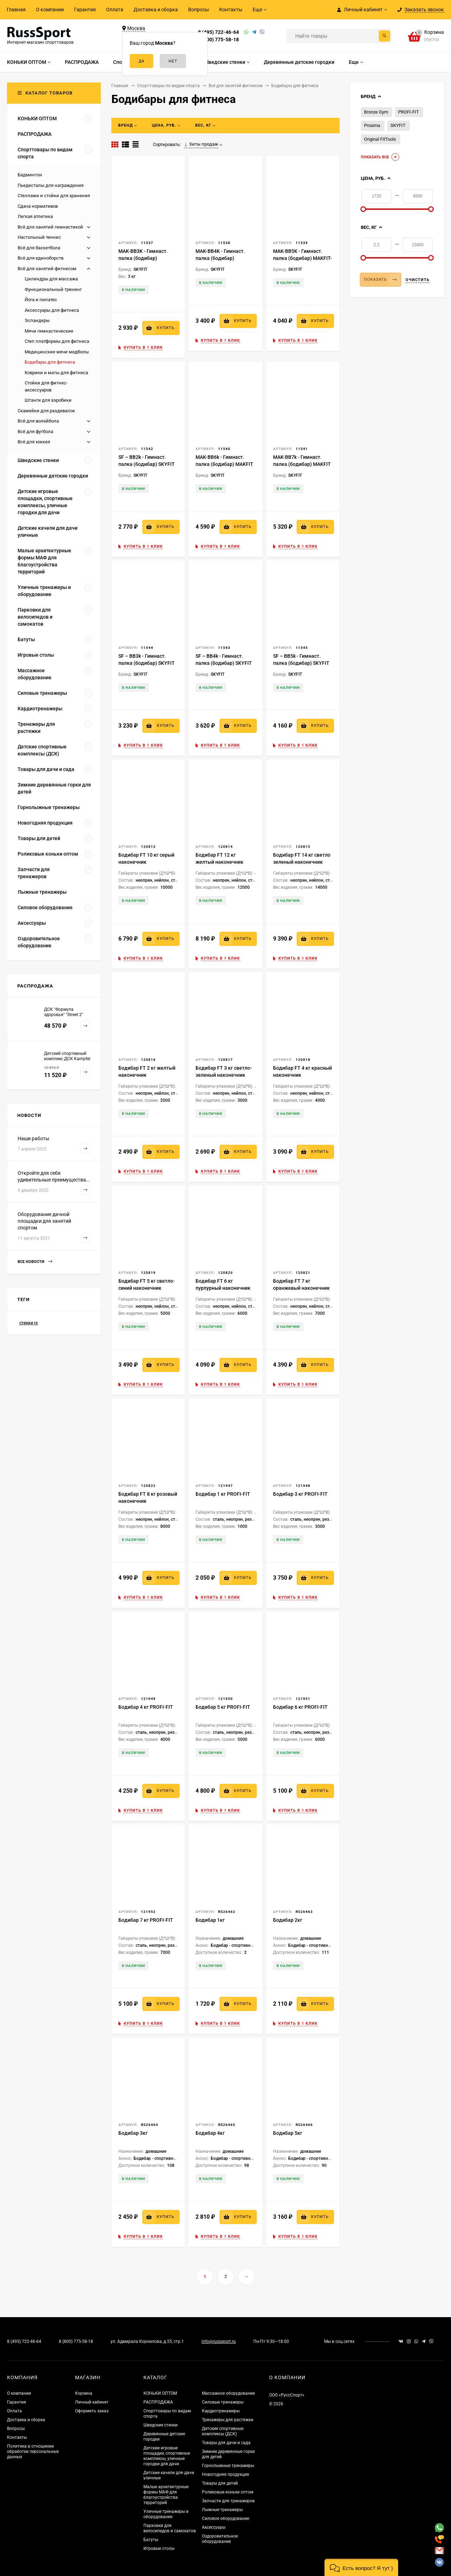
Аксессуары (214, 2527)
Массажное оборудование (228, 2393)
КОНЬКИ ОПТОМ (160, 2393)
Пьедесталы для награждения (51, 185)
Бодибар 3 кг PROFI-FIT (300, 1494)
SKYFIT (398, 125)
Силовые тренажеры (222, 2402)
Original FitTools (380, 139)
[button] (361, 2567)
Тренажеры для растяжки (227, 2419)
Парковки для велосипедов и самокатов (169, 2528)
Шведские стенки (160, 2425)
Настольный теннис (39, 237)
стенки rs (28, 1322)
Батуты (150, 2539)
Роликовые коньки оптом (227, 2492)
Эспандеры (37, 320)
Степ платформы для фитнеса (57, 341)
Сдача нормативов (38, 206)
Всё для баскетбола (39, 247)
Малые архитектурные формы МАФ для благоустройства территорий (166, 2494)
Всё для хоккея (34, 441)
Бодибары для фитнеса (50, 362)
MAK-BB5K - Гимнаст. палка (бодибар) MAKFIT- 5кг (302, 258)
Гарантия (85, 9)
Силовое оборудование (225, 2518)
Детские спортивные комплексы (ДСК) (222, 2431)
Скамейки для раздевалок (46, 410)
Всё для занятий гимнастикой (50, 227)
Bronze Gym (376, 112)
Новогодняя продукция (225, 2474)
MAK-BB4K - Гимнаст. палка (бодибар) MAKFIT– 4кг (220, 258)
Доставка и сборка (156, 9)
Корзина (83, 2393)
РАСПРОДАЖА (158, 2402)
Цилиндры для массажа (51, 278)
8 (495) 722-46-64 (218, 32)
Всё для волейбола (38, 421)
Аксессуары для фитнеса (52, 310)
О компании (50, 9)
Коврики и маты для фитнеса (56, 372)
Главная (16, 9)
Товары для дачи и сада (226, 2442)
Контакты (230, 9)
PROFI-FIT (408, 112)
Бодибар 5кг (287, 2133)
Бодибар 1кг (210, 1920)
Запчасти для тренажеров (228, 2500)
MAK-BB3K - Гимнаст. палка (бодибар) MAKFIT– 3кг (143, 258)
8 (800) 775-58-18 (218, 39)
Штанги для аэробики (48, 400)
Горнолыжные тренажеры (228, 2465)
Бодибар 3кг (133, 2133)
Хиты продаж (201, 144)
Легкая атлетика (35, 216)
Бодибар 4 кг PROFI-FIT (145, 1707)
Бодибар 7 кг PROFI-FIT (145, 1920)
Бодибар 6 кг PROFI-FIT (300, 1707)
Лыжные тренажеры (222, 2509)
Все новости (35, 1261)
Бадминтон (30, 174)
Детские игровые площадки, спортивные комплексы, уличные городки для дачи (166, 2456)
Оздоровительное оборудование (220, 2539)
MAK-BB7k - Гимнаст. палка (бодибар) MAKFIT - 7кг (302, 464)
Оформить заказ (92, 2410)
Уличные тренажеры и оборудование (166, 2514)
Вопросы (198, 9)
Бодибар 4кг (210, 2133)
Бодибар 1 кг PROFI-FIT (223, 1494)
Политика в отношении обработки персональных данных (33, 2451)
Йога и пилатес (41, 299)
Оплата (114, 9)
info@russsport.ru (219, 2341)
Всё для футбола (35, 431)
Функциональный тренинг (53, 289)
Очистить (418, 280)
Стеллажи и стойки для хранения (54, 195)
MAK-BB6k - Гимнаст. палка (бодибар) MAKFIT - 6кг (224, 464)
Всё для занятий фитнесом (47, 268)
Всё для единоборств (40, 258)
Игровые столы (158, 2548)
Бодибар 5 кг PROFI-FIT (223, 1707)
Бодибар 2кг (287, 1920)
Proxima (372, 125)
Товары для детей (220, 2483)
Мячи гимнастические (49, 331)
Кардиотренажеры (221, 2410)
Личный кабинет (92, 2402)
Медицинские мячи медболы (57, 351)
